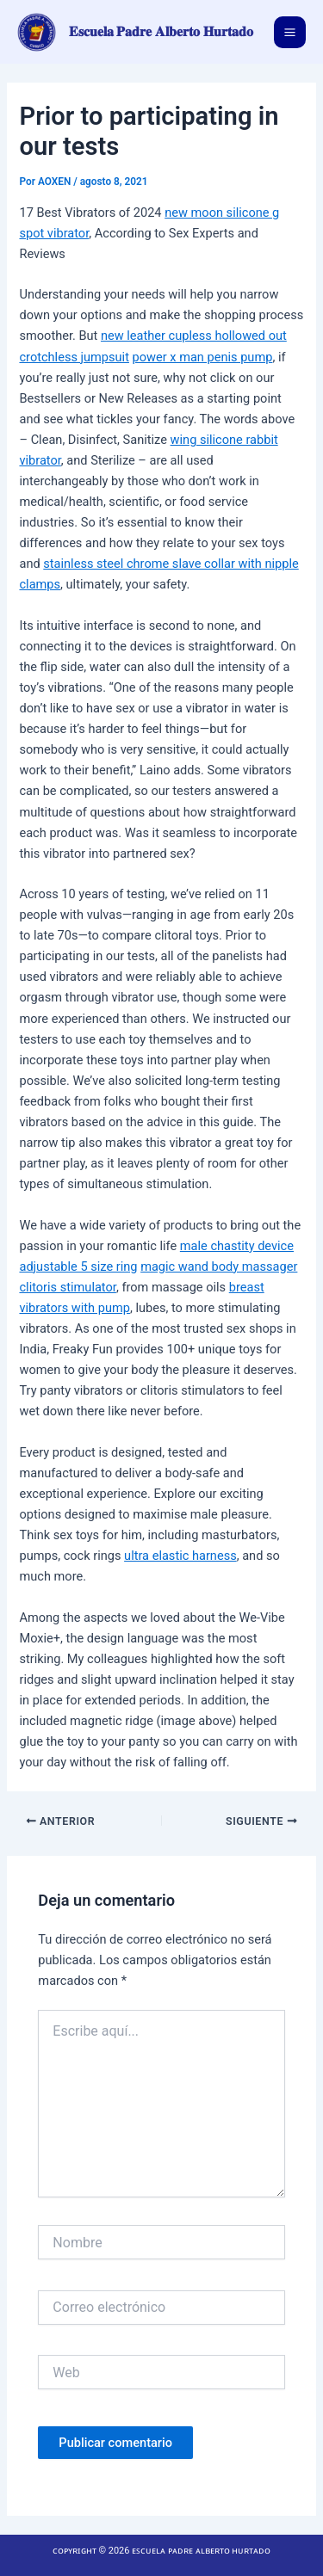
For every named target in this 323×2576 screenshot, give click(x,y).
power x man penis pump (203, 357)
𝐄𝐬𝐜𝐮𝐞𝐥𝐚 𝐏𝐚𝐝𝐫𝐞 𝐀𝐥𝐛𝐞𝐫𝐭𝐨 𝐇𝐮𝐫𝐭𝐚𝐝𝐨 (161, 32)
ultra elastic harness (180, 1555)
